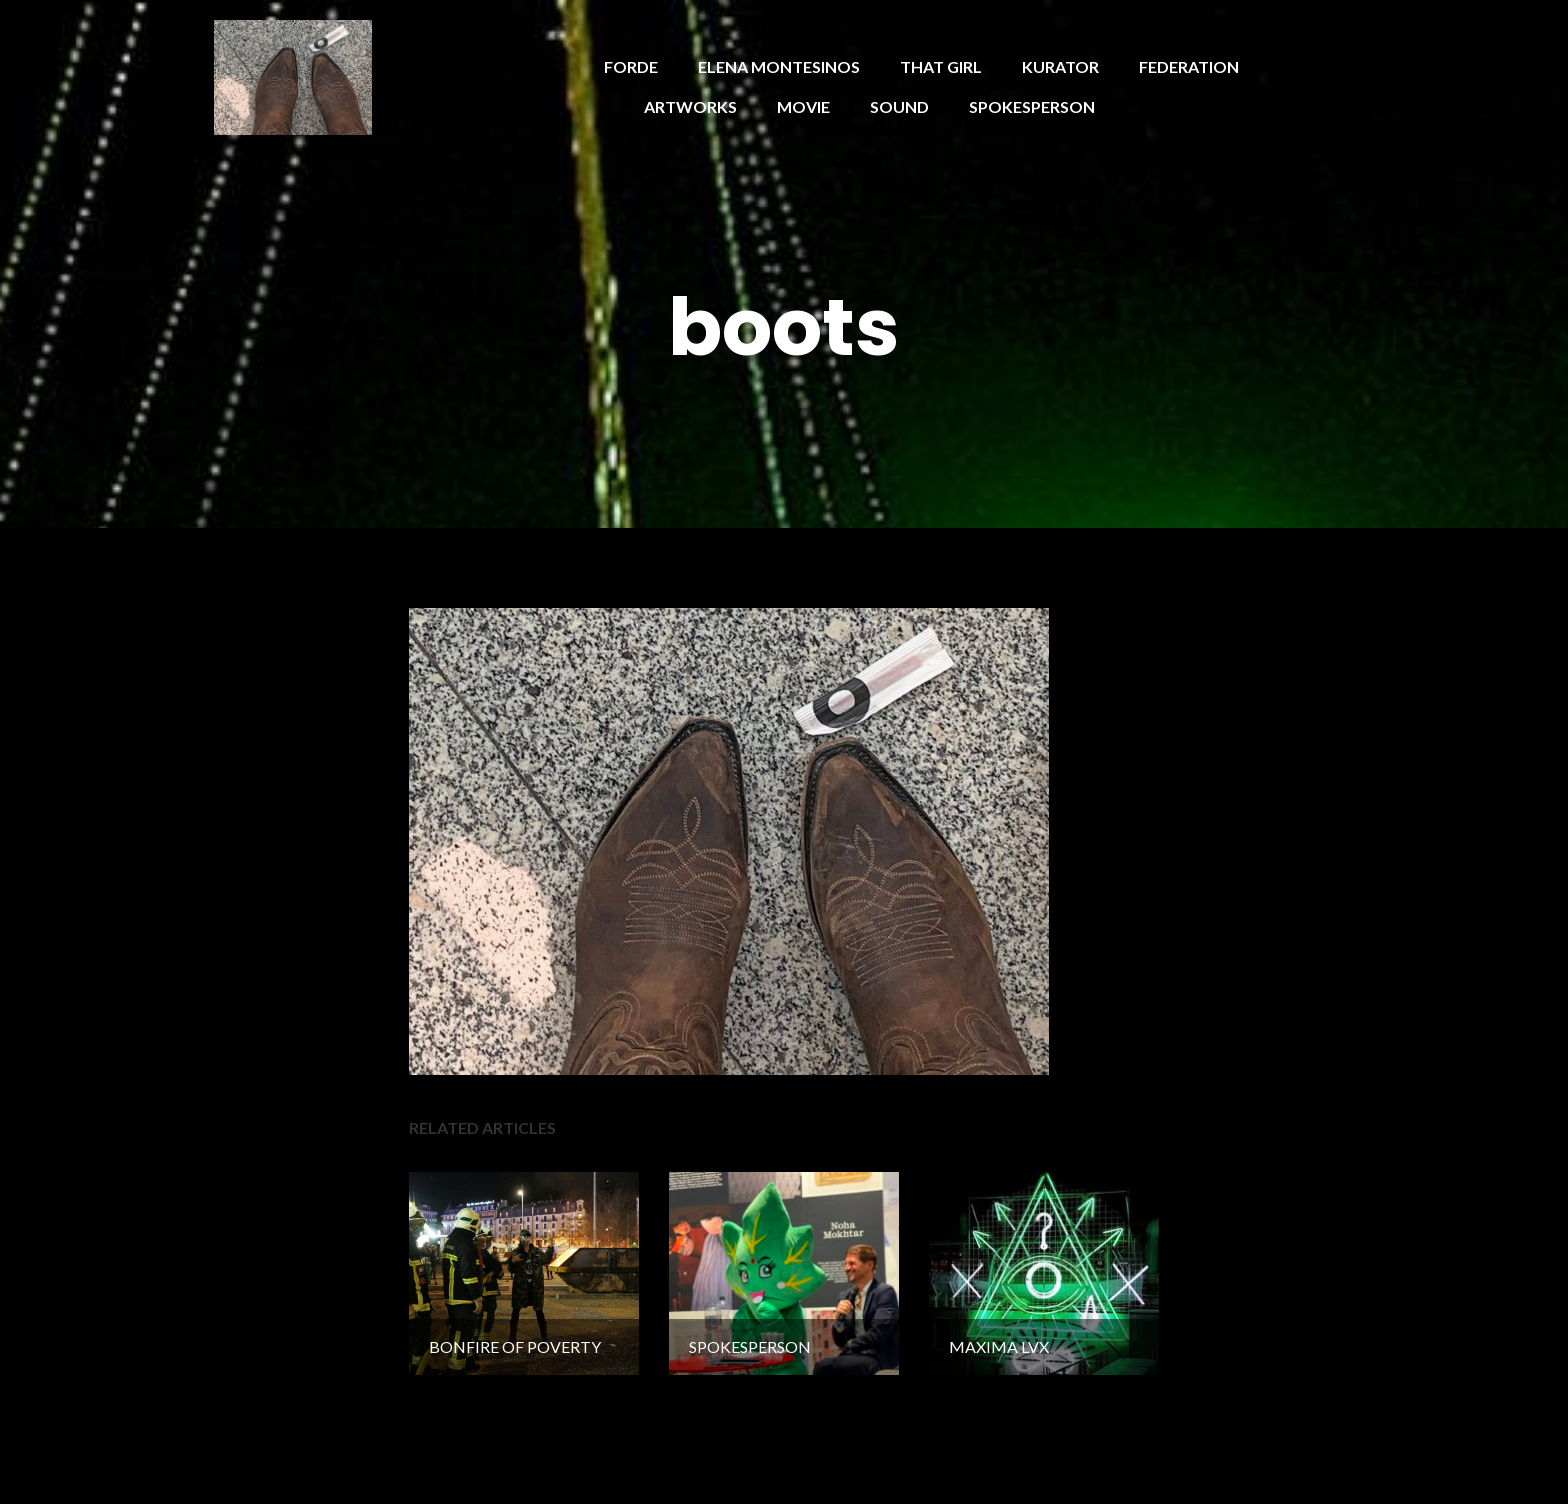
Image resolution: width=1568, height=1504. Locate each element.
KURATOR (1060, 66)
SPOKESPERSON (1032, 106)
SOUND (899, 106)
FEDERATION (1189, 66)
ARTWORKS (690, 106)
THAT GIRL (941, 66)
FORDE (631, 66)
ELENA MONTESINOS (779, 66)
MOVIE (803, 106)
